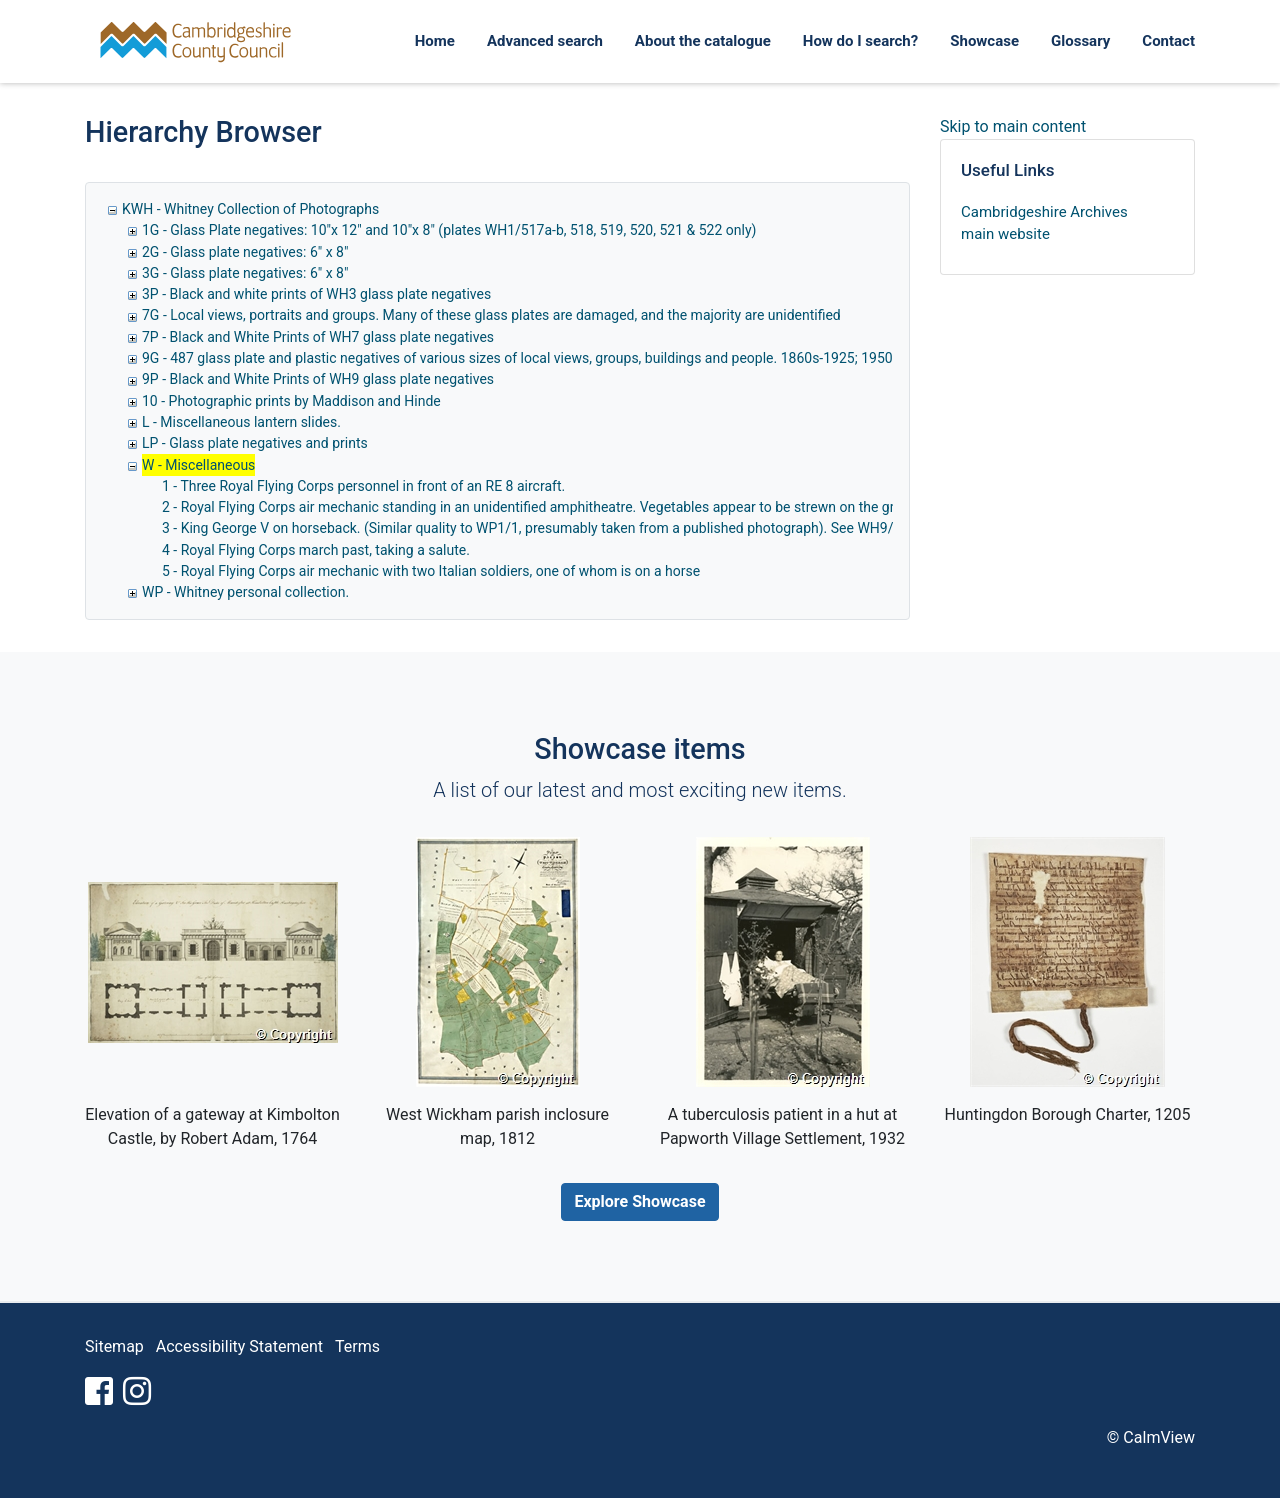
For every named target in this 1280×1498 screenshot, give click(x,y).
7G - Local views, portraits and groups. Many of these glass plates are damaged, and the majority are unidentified (491, 315)
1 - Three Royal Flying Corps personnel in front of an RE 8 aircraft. (363, 486)
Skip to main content (1013, 126)
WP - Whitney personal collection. (245, 592)
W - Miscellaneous (198, 465)
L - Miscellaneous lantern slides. (241, 422)
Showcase (984, 41)
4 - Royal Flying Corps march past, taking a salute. (316, 550)
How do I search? (860, 41)
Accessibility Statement (239, 1346)
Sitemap (114, 1346)
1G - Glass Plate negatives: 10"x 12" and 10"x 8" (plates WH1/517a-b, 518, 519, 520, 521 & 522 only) (449, 230)
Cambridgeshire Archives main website (1044, 223)
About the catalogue (703, 41)
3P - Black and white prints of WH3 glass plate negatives (316, 294)
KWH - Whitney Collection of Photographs (250, 209)
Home (435, 41)
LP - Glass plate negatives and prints (255, 443)
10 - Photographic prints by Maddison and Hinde (291, 401)
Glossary (1080, 41)
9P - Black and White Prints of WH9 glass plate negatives (318, 379)
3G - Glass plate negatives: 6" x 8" (245, 273)
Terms (357, 1346)
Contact (1168, 41)
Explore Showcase (639, 1201)
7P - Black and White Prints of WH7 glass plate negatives (318, 337)
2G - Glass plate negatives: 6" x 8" (245, 252)
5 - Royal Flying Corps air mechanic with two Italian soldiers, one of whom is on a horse (431, 571)
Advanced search (545, 41)
